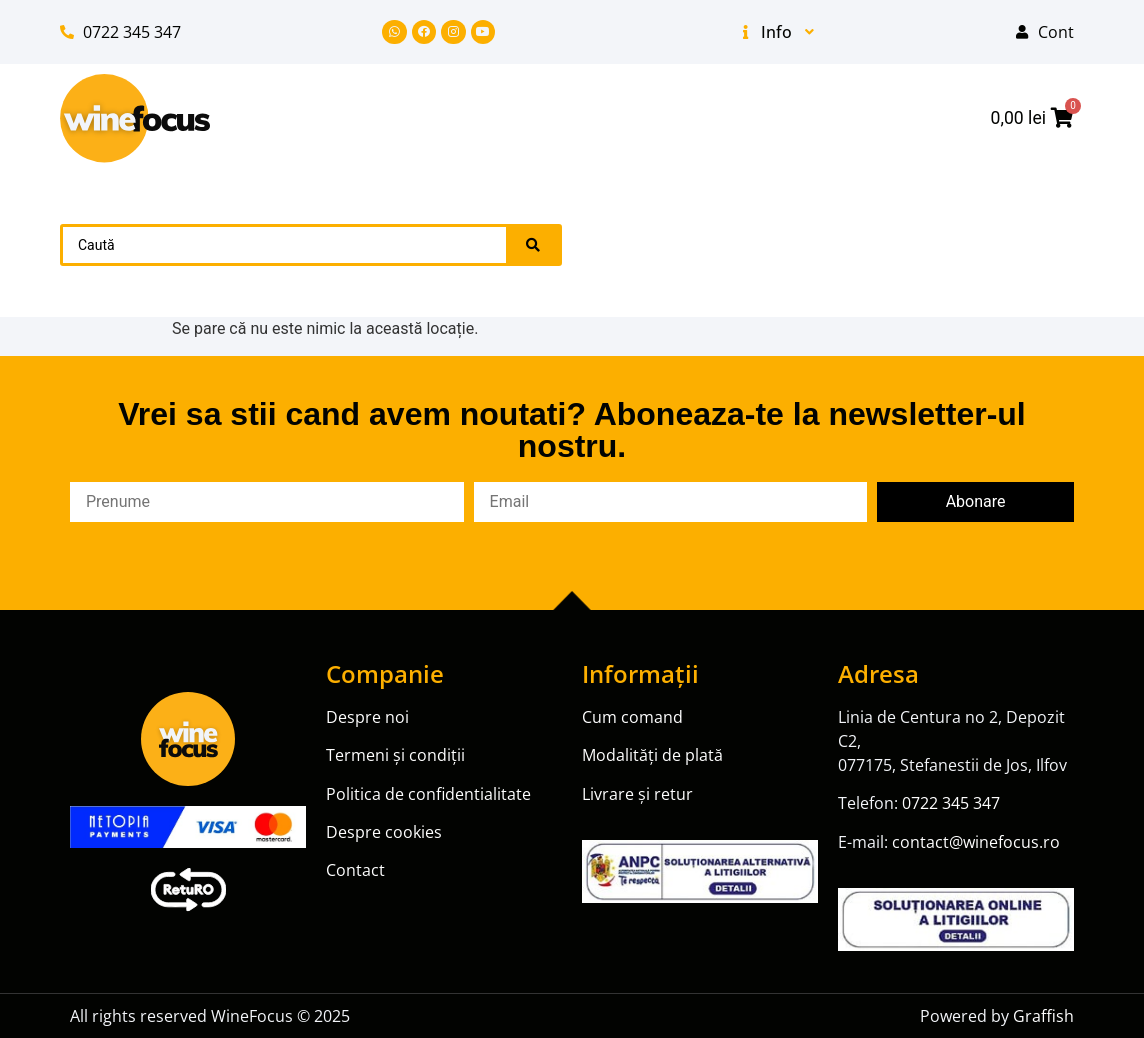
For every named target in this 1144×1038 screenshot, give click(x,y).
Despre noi (369, 717)
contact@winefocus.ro (976, 842)
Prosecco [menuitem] (862, 243)
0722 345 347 (951, 803)
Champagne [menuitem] (724, 243)
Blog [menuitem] (1032, 278)
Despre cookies (384, 832)
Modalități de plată (652, 755)
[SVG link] (135, 118)
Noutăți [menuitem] (774, 209)
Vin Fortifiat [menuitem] (1000, 243)
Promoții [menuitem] (661, 209)
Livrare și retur (637, 794)
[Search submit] (533, 245)
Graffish (1043, 1016)
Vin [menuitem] (873, 209)
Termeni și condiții (395, 755)
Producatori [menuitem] (917, 278)
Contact (355, 870)
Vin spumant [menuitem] (995, 209)
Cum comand (632, 717)
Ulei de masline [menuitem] (752, 278)
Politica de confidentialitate (428, 794)
